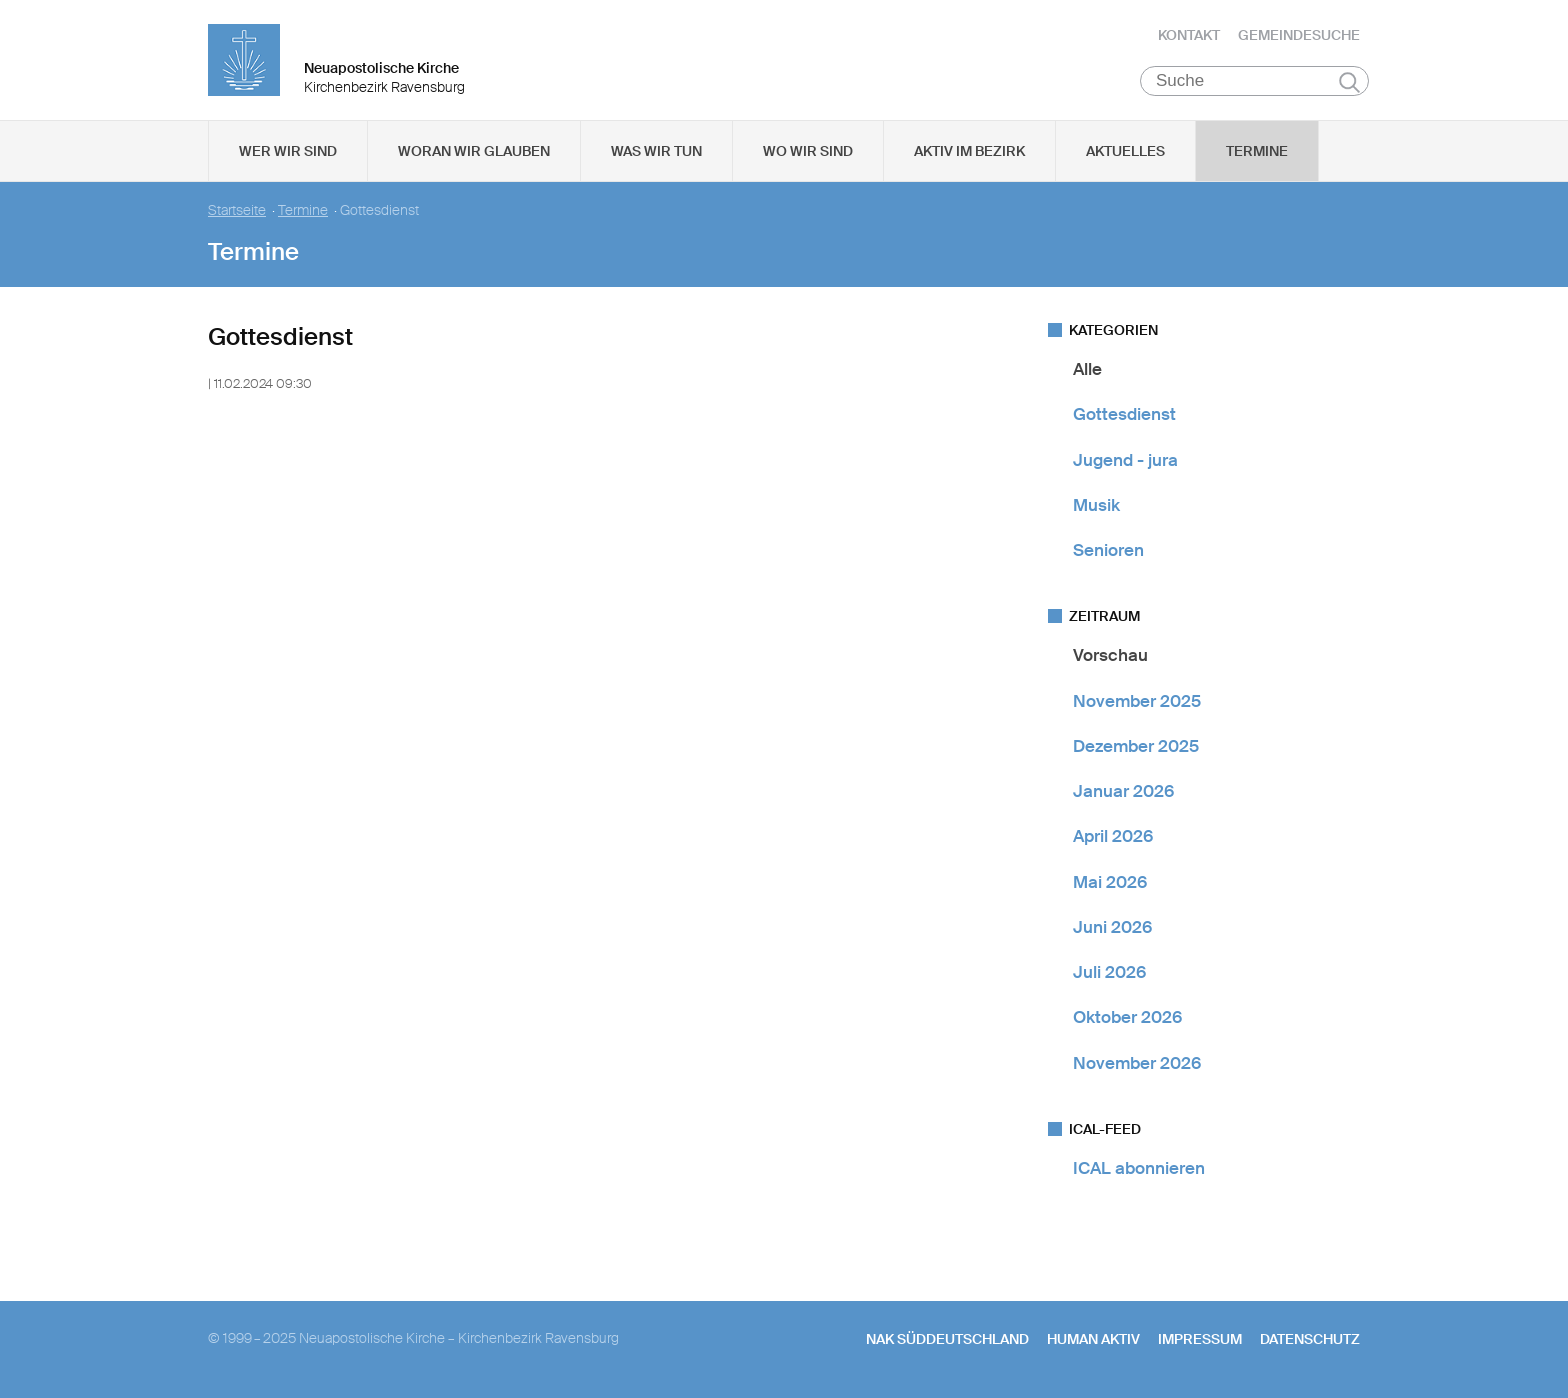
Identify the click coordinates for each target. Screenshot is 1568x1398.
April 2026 (1113, 836)
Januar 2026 (1123, 791)
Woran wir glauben (474, 151)
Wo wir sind (808, 151)
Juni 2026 (1112, 927)
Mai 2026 (1110, 882)
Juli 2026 (1109, 972)
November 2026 (1137, 1063)
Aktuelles (1125, 151)
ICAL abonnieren (1139, 1168)
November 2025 (1137, 701)
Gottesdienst (1124, 414)
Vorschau (1110, 655)
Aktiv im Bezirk (969, 151)
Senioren (1108, 550)
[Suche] (1254, 81)
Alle (1087, 369)
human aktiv (1093, 1339)
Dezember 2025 (1136, 746)
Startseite (237, 210)
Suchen (1349, 82)
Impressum (1200, 1339)
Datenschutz (1310, 1339)
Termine (1257, 151)
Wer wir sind (288, 151)
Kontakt (1189, 35)
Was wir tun (656, 151)
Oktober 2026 (1127, 1017)
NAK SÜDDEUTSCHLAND (947, 1339)
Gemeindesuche (1299, 35)
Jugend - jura (1125, 460)
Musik (1096, 505)
